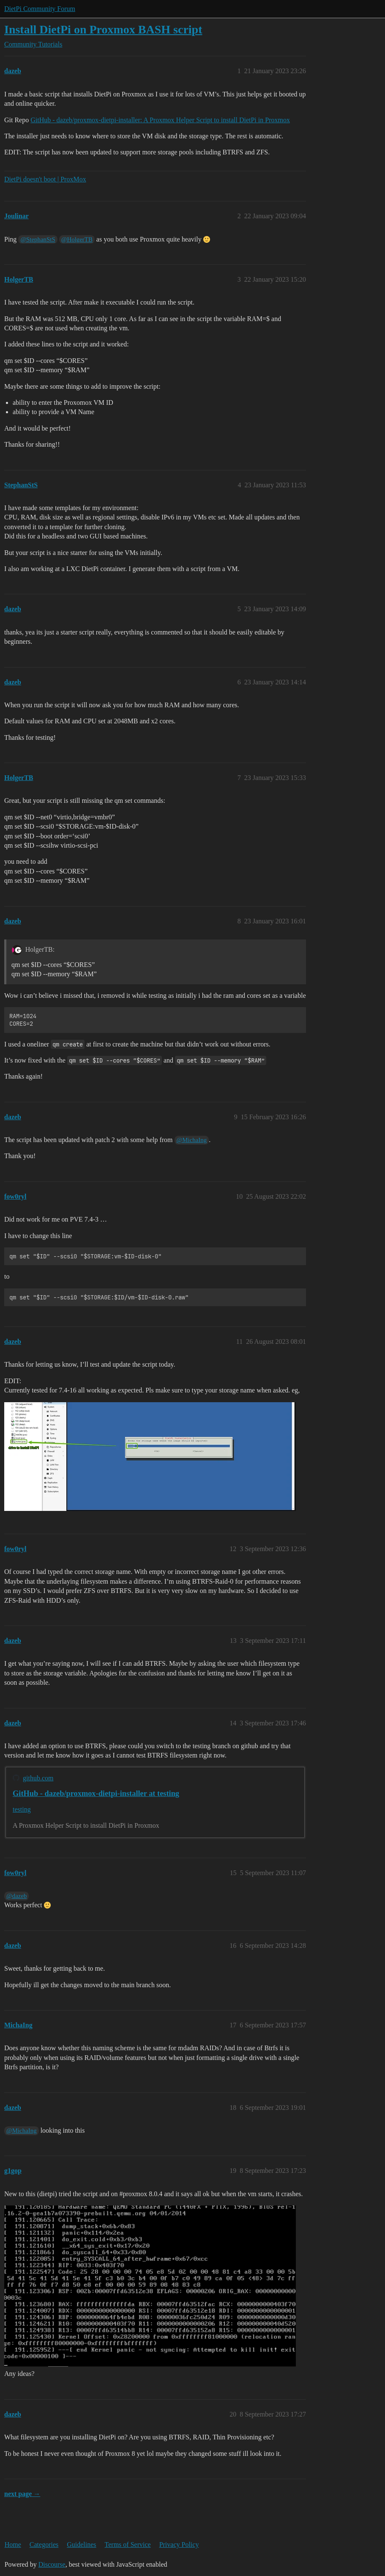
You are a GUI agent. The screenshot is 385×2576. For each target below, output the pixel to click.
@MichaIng (192, 1140)
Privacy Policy (179, 2544)
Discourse (52, 2564)
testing (22, 1809)
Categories (44, 2544)
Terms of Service (128, 2544)
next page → (22, 2493)
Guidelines (81, 2544)
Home (13, 2544)
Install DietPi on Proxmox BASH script (103, 29)
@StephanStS (37, 239)
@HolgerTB (77, 239)
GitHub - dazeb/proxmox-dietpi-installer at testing (96, 1793)
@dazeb (16, 1895)
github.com (38, 1778)
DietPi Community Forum (39, 8)
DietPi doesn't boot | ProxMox (45, 179)
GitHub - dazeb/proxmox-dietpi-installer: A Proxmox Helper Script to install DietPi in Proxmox (160, 120)
